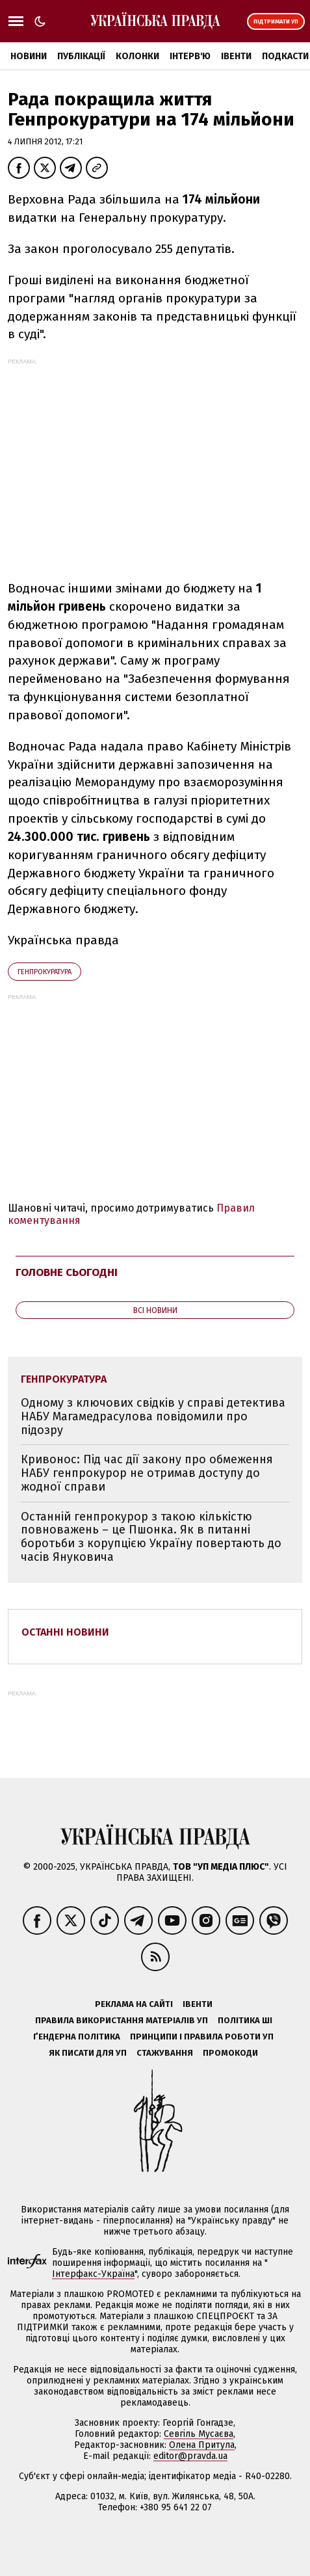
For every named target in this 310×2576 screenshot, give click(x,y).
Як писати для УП (88, 2053)
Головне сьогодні (67, 1272)
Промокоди (230, 2053)
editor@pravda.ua (190, 2456)
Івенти (236, 56)
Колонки (137, 56)
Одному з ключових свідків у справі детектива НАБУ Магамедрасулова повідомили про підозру (153, 1416)
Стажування (164, 2053)
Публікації (81, 56)
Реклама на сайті (134, 2004)
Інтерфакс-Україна (93, 2273)
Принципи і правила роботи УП (202, 2036)
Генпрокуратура (44, 972)
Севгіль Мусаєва (198, 2433)
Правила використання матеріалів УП (121, 2020)
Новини (28, 56)
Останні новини (65, 1632)
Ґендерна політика (76, 2036)
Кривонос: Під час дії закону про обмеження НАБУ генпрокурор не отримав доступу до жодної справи (147, 1472)
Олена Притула (202, 2444)
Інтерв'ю (190, 56)
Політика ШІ (245, 2020)
